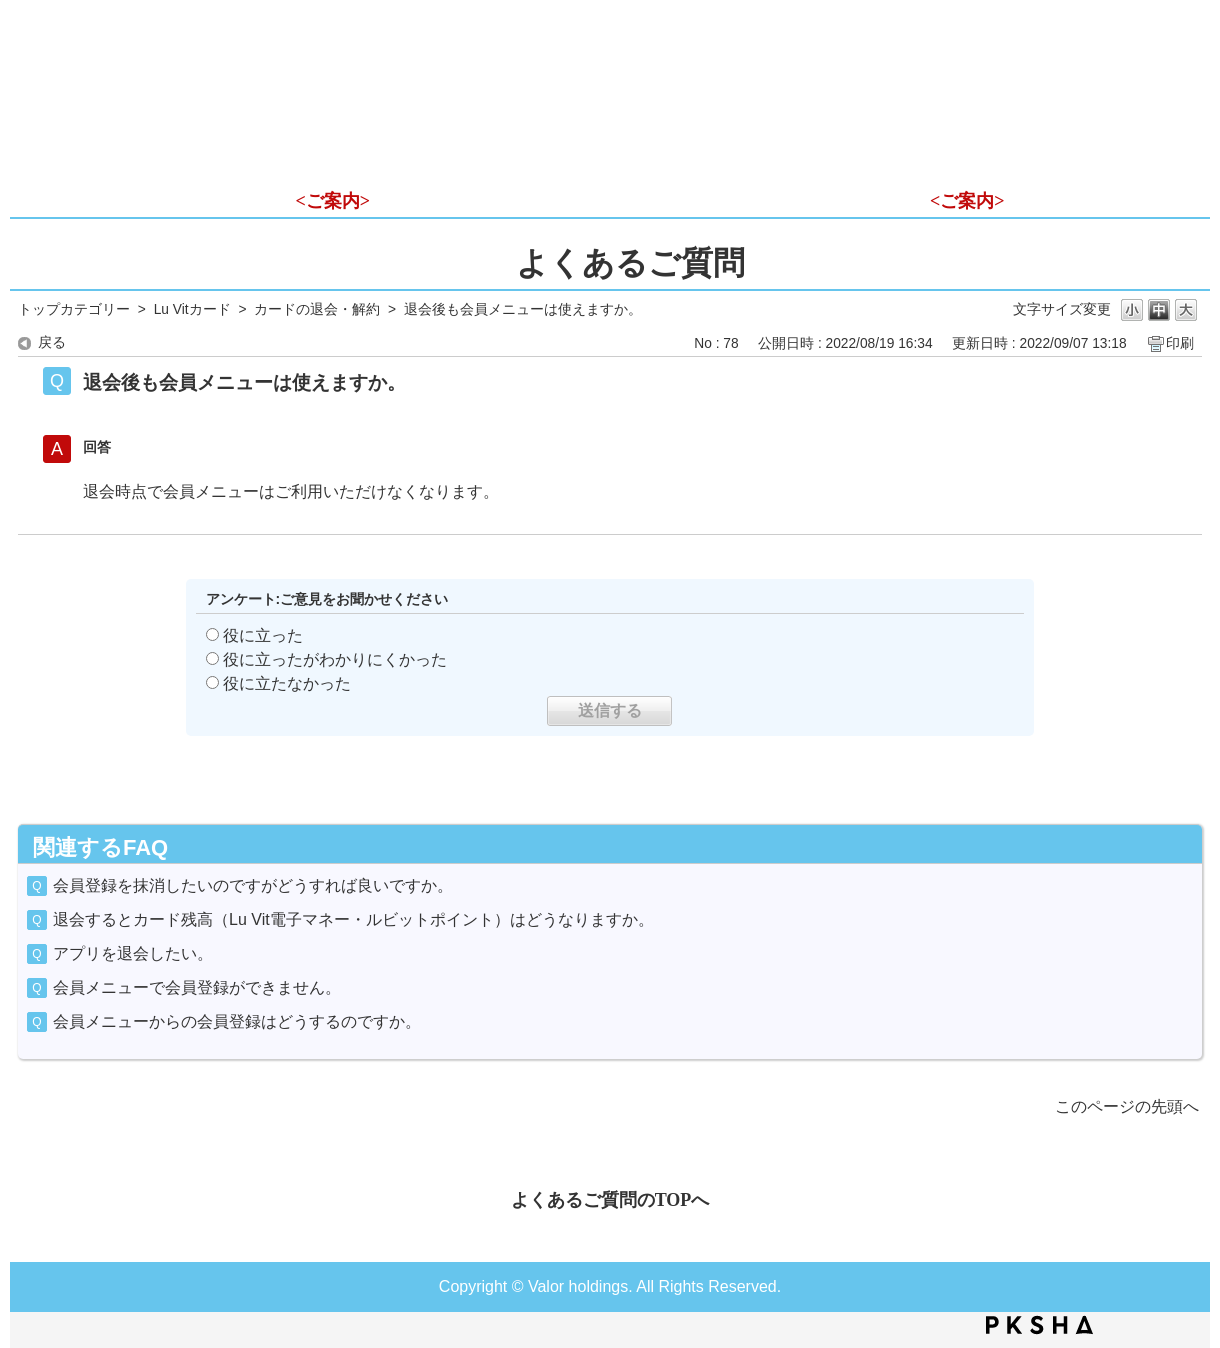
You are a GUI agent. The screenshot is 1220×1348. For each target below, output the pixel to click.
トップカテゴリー (74, 309)
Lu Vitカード (192, 309)
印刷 (1180, 343)
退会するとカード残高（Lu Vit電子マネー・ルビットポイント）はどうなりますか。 (353, 919)
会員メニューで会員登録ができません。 (197, 987)
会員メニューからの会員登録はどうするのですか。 (237, 1021)
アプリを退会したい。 (133, 953)
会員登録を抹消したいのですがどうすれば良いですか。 (253, 885)
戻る (52, 342)
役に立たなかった (287, 683)
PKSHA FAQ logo (1039, 1325)
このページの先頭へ (1127, 1106)
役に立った (263, 635)
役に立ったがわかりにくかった (335, 659)
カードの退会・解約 (317, 309)
